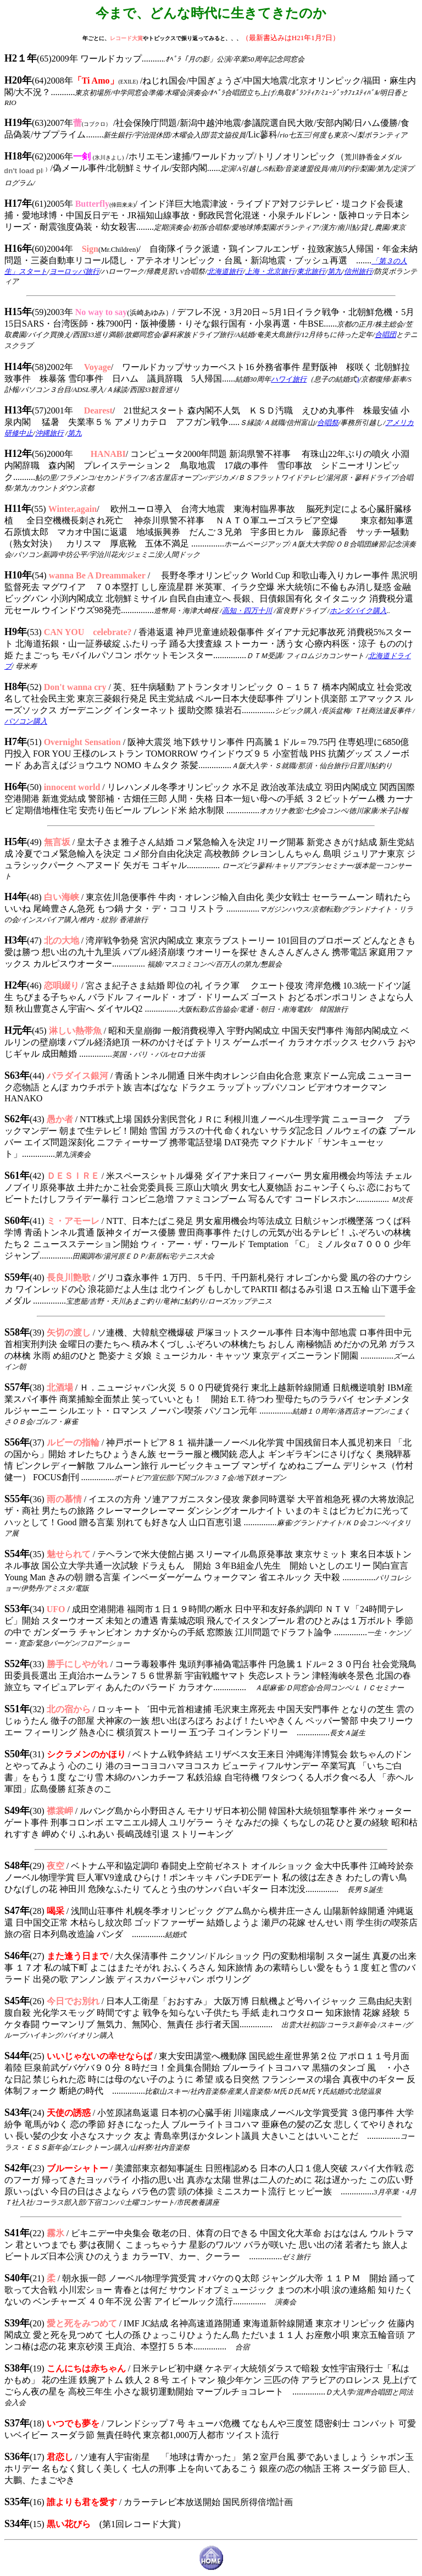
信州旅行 (358, 271)
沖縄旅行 (49, 433)
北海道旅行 (225, 271)
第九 (334, 271)
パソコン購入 (25, 721)
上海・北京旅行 (270, 271)
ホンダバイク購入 (358, 610)
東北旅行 (311, 271)
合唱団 (385, 334)
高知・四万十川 (247, 610)
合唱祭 (327, 422)
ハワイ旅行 (289, 379)
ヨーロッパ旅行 (74, 271)
